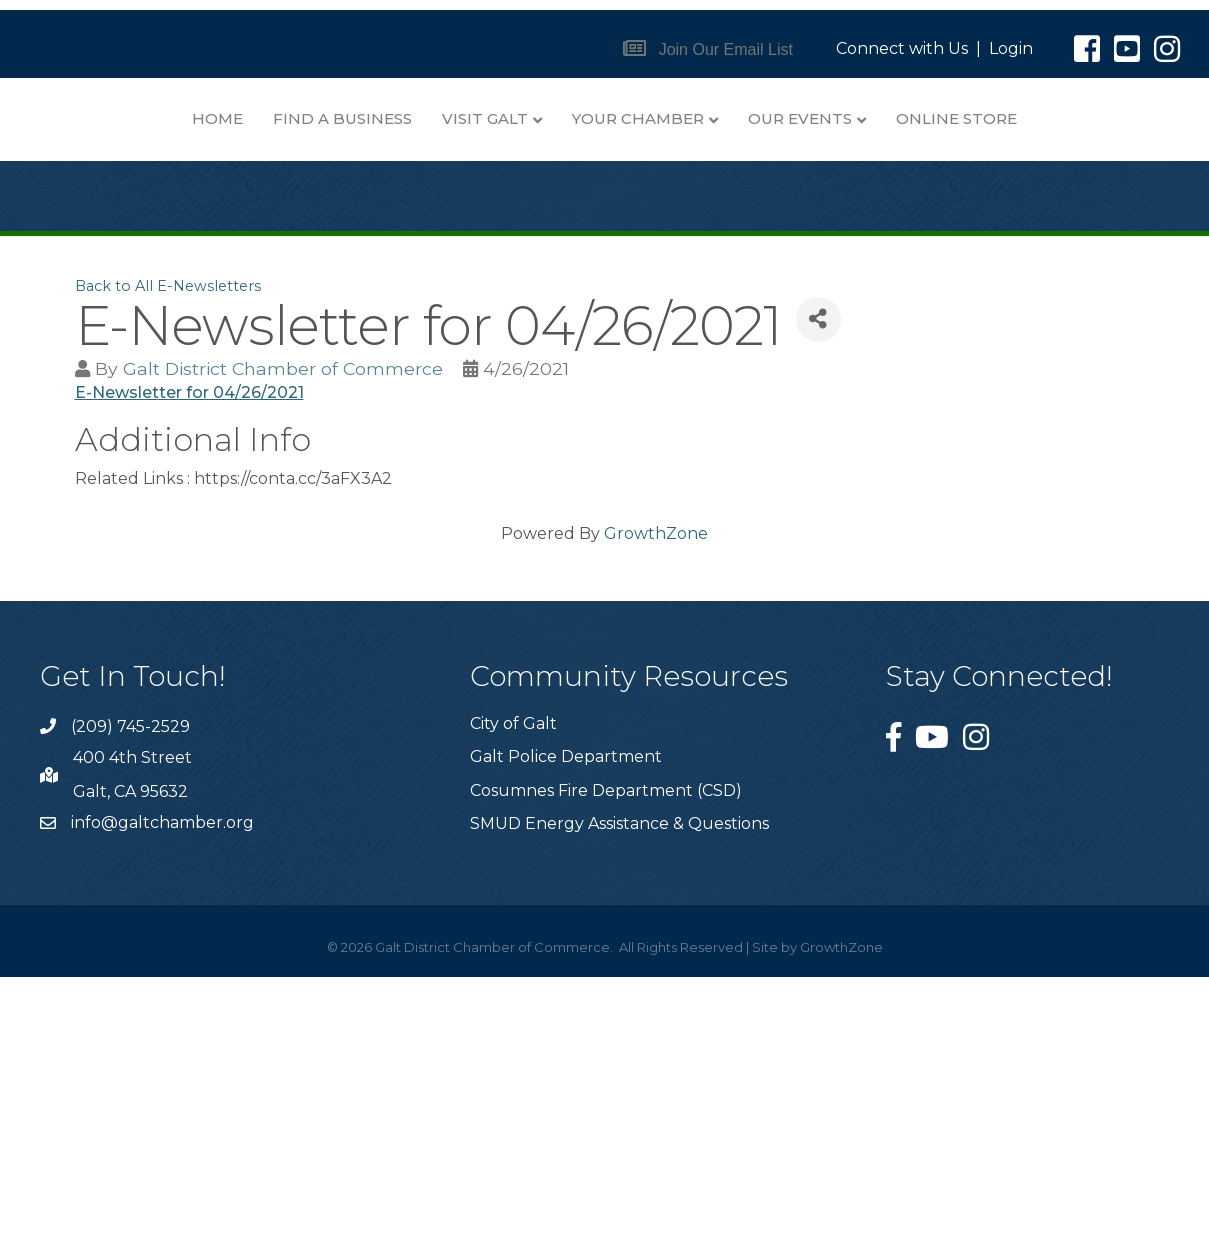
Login (1011, 48)
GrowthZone (656, 796)
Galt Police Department (566, 1019)
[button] (708, 49)
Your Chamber (448, 381)
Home (455, 118)
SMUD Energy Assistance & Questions (619, 1086)
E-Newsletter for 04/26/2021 (189, 655)
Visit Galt (723, 118)
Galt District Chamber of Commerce (283, 631)
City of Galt (513, 986)
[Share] (818, 582)
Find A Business (580, 118)
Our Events (610, 381)
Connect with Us (902, 48)
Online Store (766, 381)
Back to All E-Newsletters (168, 549)
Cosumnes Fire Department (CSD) (606, 1053)
